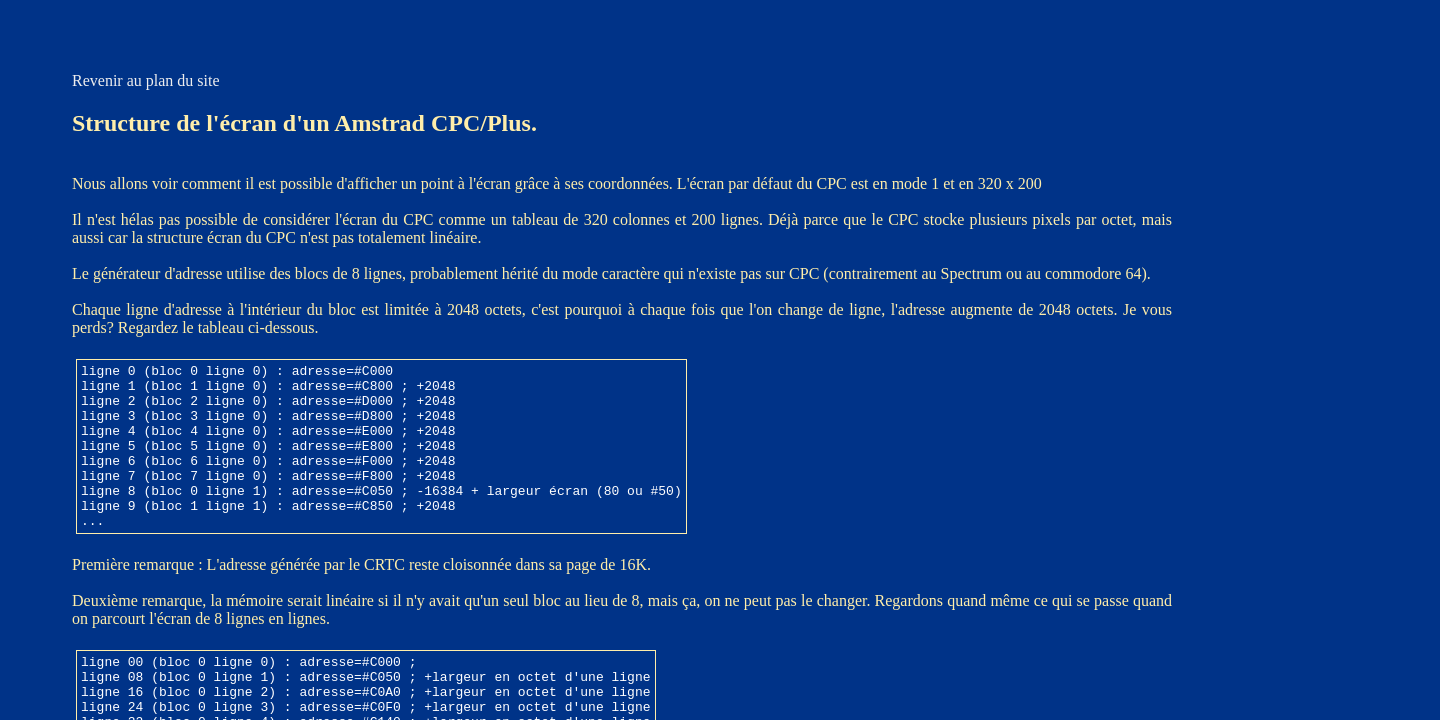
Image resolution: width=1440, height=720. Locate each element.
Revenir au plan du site (146, 80)
